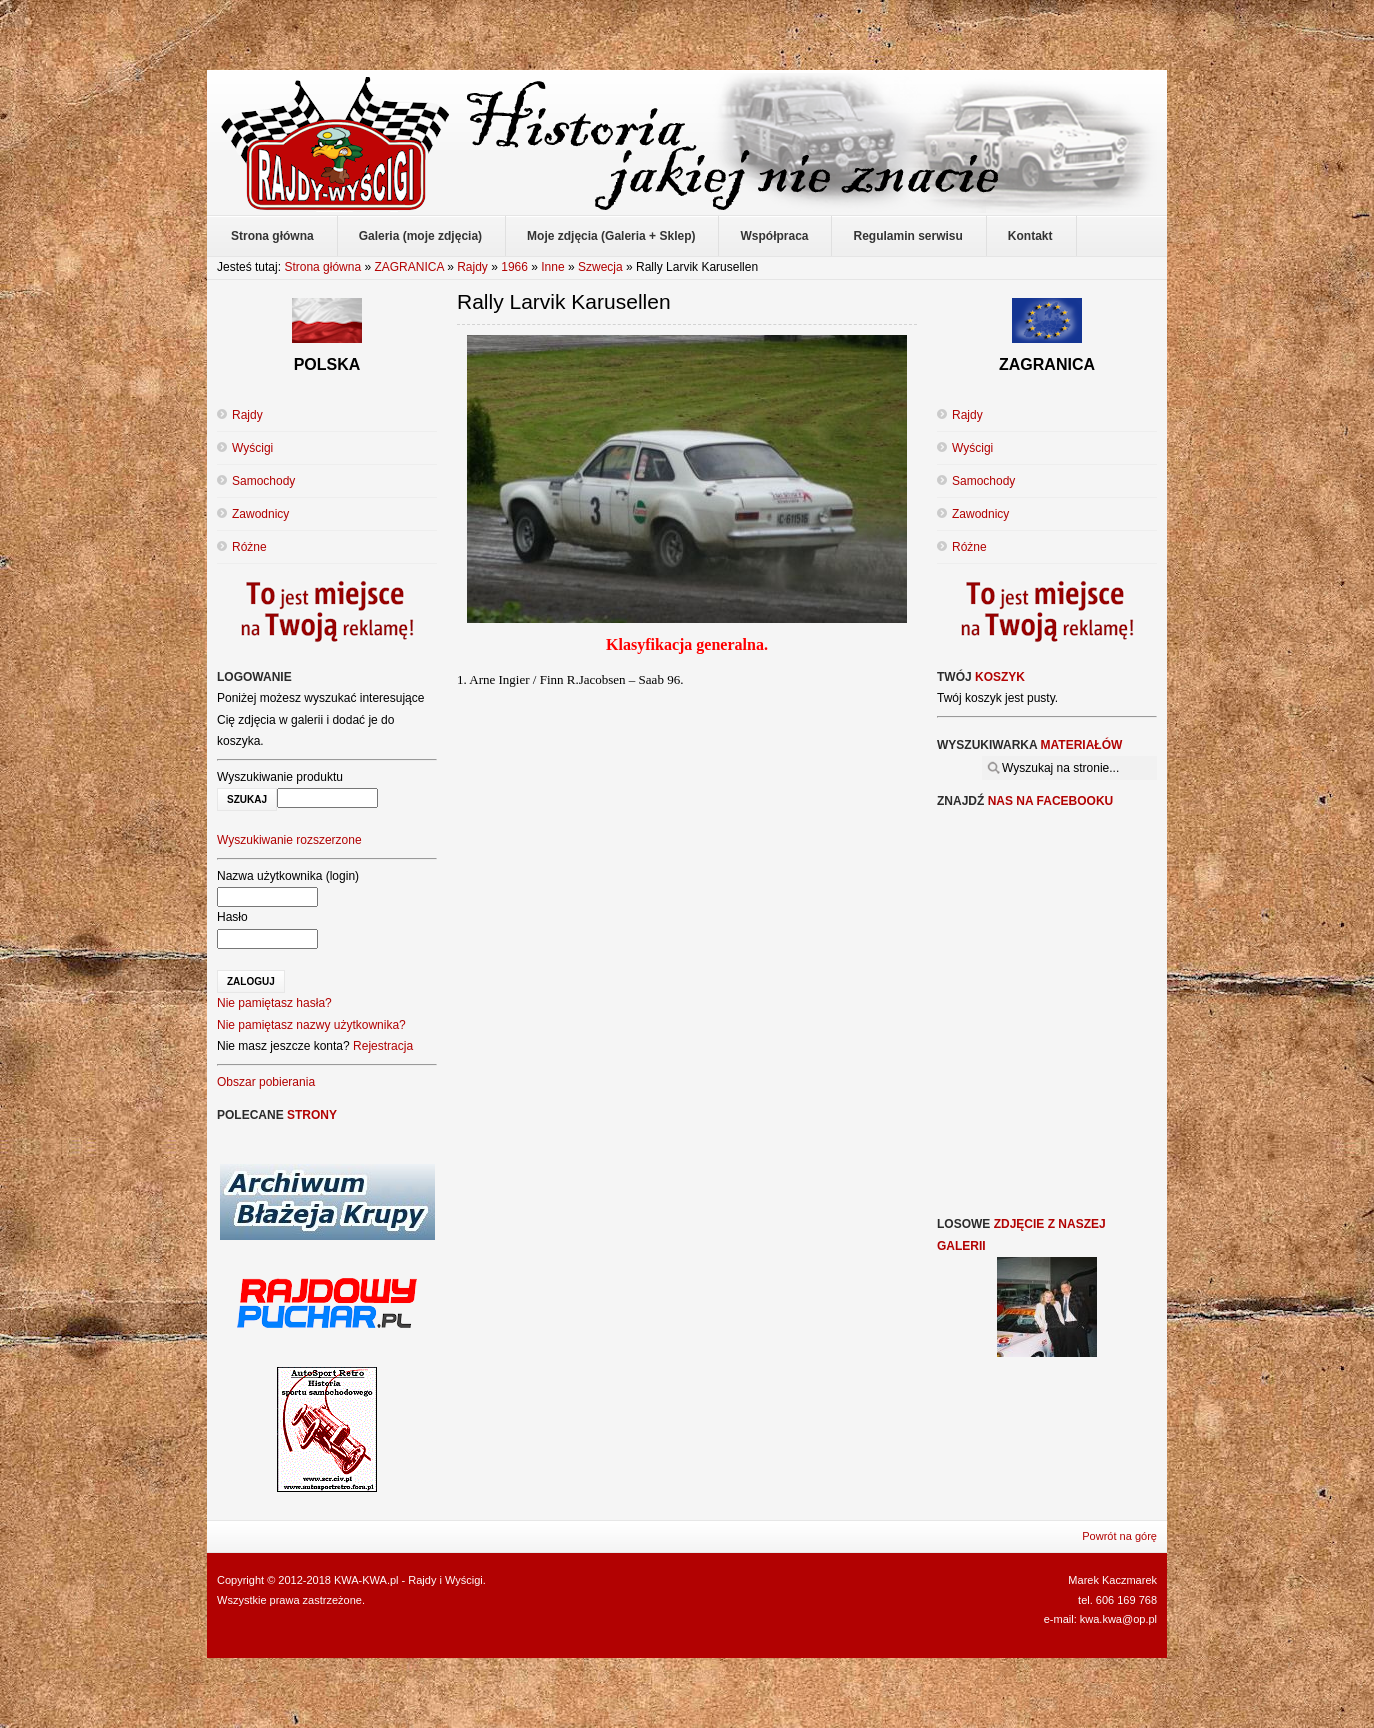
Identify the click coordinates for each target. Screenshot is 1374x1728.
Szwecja (600, 267)
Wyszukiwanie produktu (280, 777)
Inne (552, 267)
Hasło (232, 917)
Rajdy (472, 267)
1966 (514, 267)
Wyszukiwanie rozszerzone (289, 840)
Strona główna (322, 267)
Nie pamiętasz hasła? (274, 1003)
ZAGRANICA (408, 267)
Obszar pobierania (266, 1082)
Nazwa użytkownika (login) (288, 876)
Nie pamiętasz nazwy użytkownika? (311, 1025)
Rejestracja (383, 1046)
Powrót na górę (1119, 1536)
